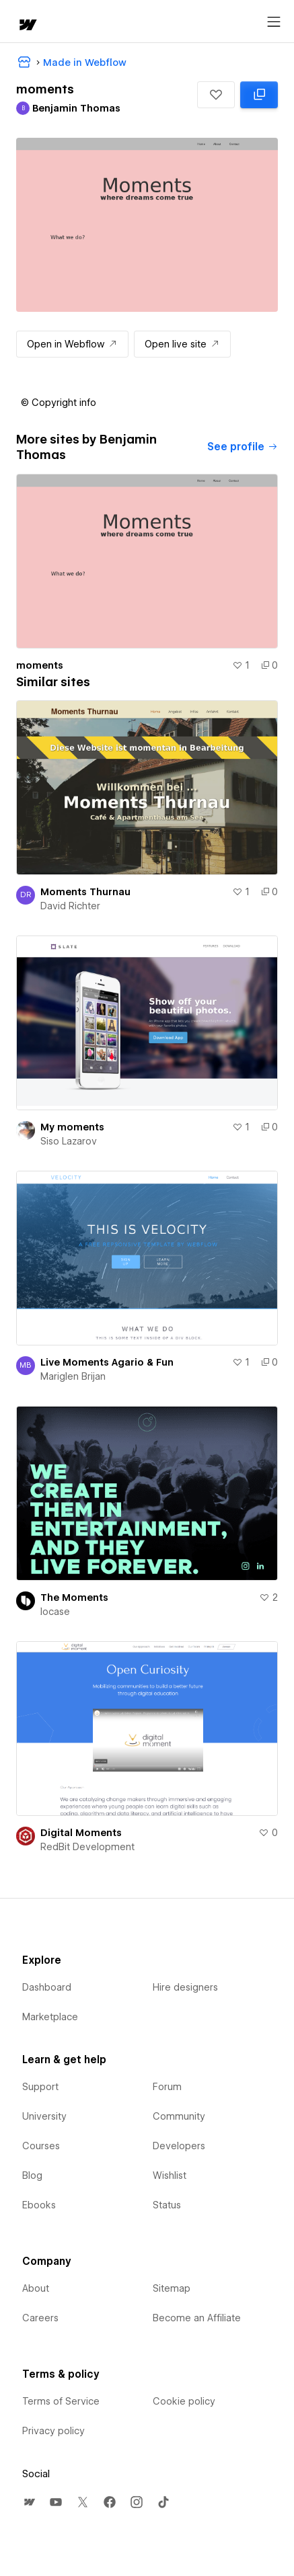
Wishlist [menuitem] (169, 2175)
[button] (216, 94)
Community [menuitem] (179, 2116)
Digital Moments (81, 1832)
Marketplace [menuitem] (50, 2016)
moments (39, 665)
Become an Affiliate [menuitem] (197, 2318)
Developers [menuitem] (179, 2146)
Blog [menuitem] (32, 2175)
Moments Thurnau (85, 891)
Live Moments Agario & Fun (107, 1362)
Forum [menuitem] (167, 2086)
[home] (27, 26)
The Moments (74, 1597)
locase (55, 1611)
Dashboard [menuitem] (46, 1987)
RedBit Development (87, 1846)
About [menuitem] (35, 2288)
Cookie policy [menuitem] (184, 2401)
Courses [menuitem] (41, 2146)
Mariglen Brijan (73, 1376)
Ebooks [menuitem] (39, 2205)
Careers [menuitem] (40, 2318)
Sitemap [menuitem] (171, 2288)
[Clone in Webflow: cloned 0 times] (259, 94)
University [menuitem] (44, 2116)
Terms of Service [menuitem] (61, 2401)
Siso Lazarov (68, 1141)
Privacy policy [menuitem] (53, 2430)
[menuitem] (29, 2502)
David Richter (70, 906)
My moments (72, 1127)
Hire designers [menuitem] (185, 1987)
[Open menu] (274, 22)
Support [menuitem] (40, 2086)
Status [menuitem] (167, 2205)
